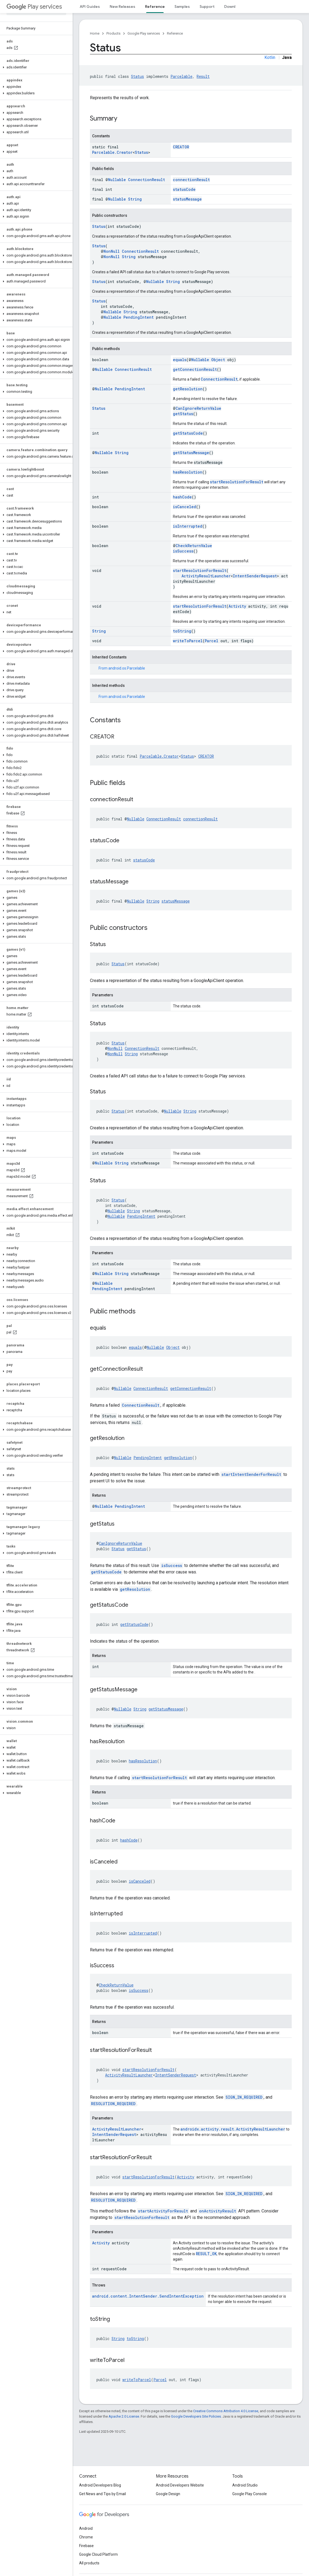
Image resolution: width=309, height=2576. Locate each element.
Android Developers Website (180, 2485)
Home (94, 33)
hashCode (182, 497)
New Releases (122, 6)
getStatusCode (188, 433)
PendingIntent (138, 317)
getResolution (188, 388)
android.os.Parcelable (126, 668)
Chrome (86, 2537)
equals (179, 359)
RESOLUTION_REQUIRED (113, 2103)
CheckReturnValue (194, 545)
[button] (35, 67)
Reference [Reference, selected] (155, 6)
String (135, 199)
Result (203, 76)
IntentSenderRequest (255, 575)
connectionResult (191, 179)
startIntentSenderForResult (251, 1474)
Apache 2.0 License (124, 2416)
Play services (34, 6)
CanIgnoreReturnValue (198, 408)
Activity (237, 606)
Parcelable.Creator (112, 152)
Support (207, 6)
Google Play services (143, 33)
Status (137, 76)
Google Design (168, 2494)
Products (113, 33)
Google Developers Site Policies (196, 2416)
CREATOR (181, 146)
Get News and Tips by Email (102, 2494)
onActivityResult (217, 2211)
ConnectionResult (146, 179)
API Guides (90, 6)
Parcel (211, 640)
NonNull (111, 251)
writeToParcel (188, 640)
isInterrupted (187, 526)
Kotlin (269, 57)
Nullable (117, 179)
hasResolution (187, 472)
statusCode (184, 189)
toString (182, 631)
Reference (175, 33)
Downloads (234, 6)
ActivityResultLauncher (206, 575)
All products (89, 2563)
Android (86, 2528)
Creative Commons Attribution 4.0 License (225, 2411)
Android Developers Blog (100, 2485)
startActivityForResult (163, 2211)
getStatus (183, 413)
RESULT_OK (206, 2253)
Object (218, 359)
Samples (182, 6)
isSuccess (183, 551)
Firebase (86, 2546)
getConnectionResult (195, 369)
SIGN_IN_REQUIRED (244, 2097)
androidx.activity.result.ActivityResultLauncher (232, 2129)
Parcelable (181, 76)
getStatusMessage (191, 452)
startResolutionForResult (236, 481)
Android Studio (245, 2485)
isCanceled (184, 506)
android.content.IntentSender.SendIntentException (148, 2296)
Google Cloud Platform (98, 2554)
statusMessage (187, 199)
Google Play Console (249, 2494)
